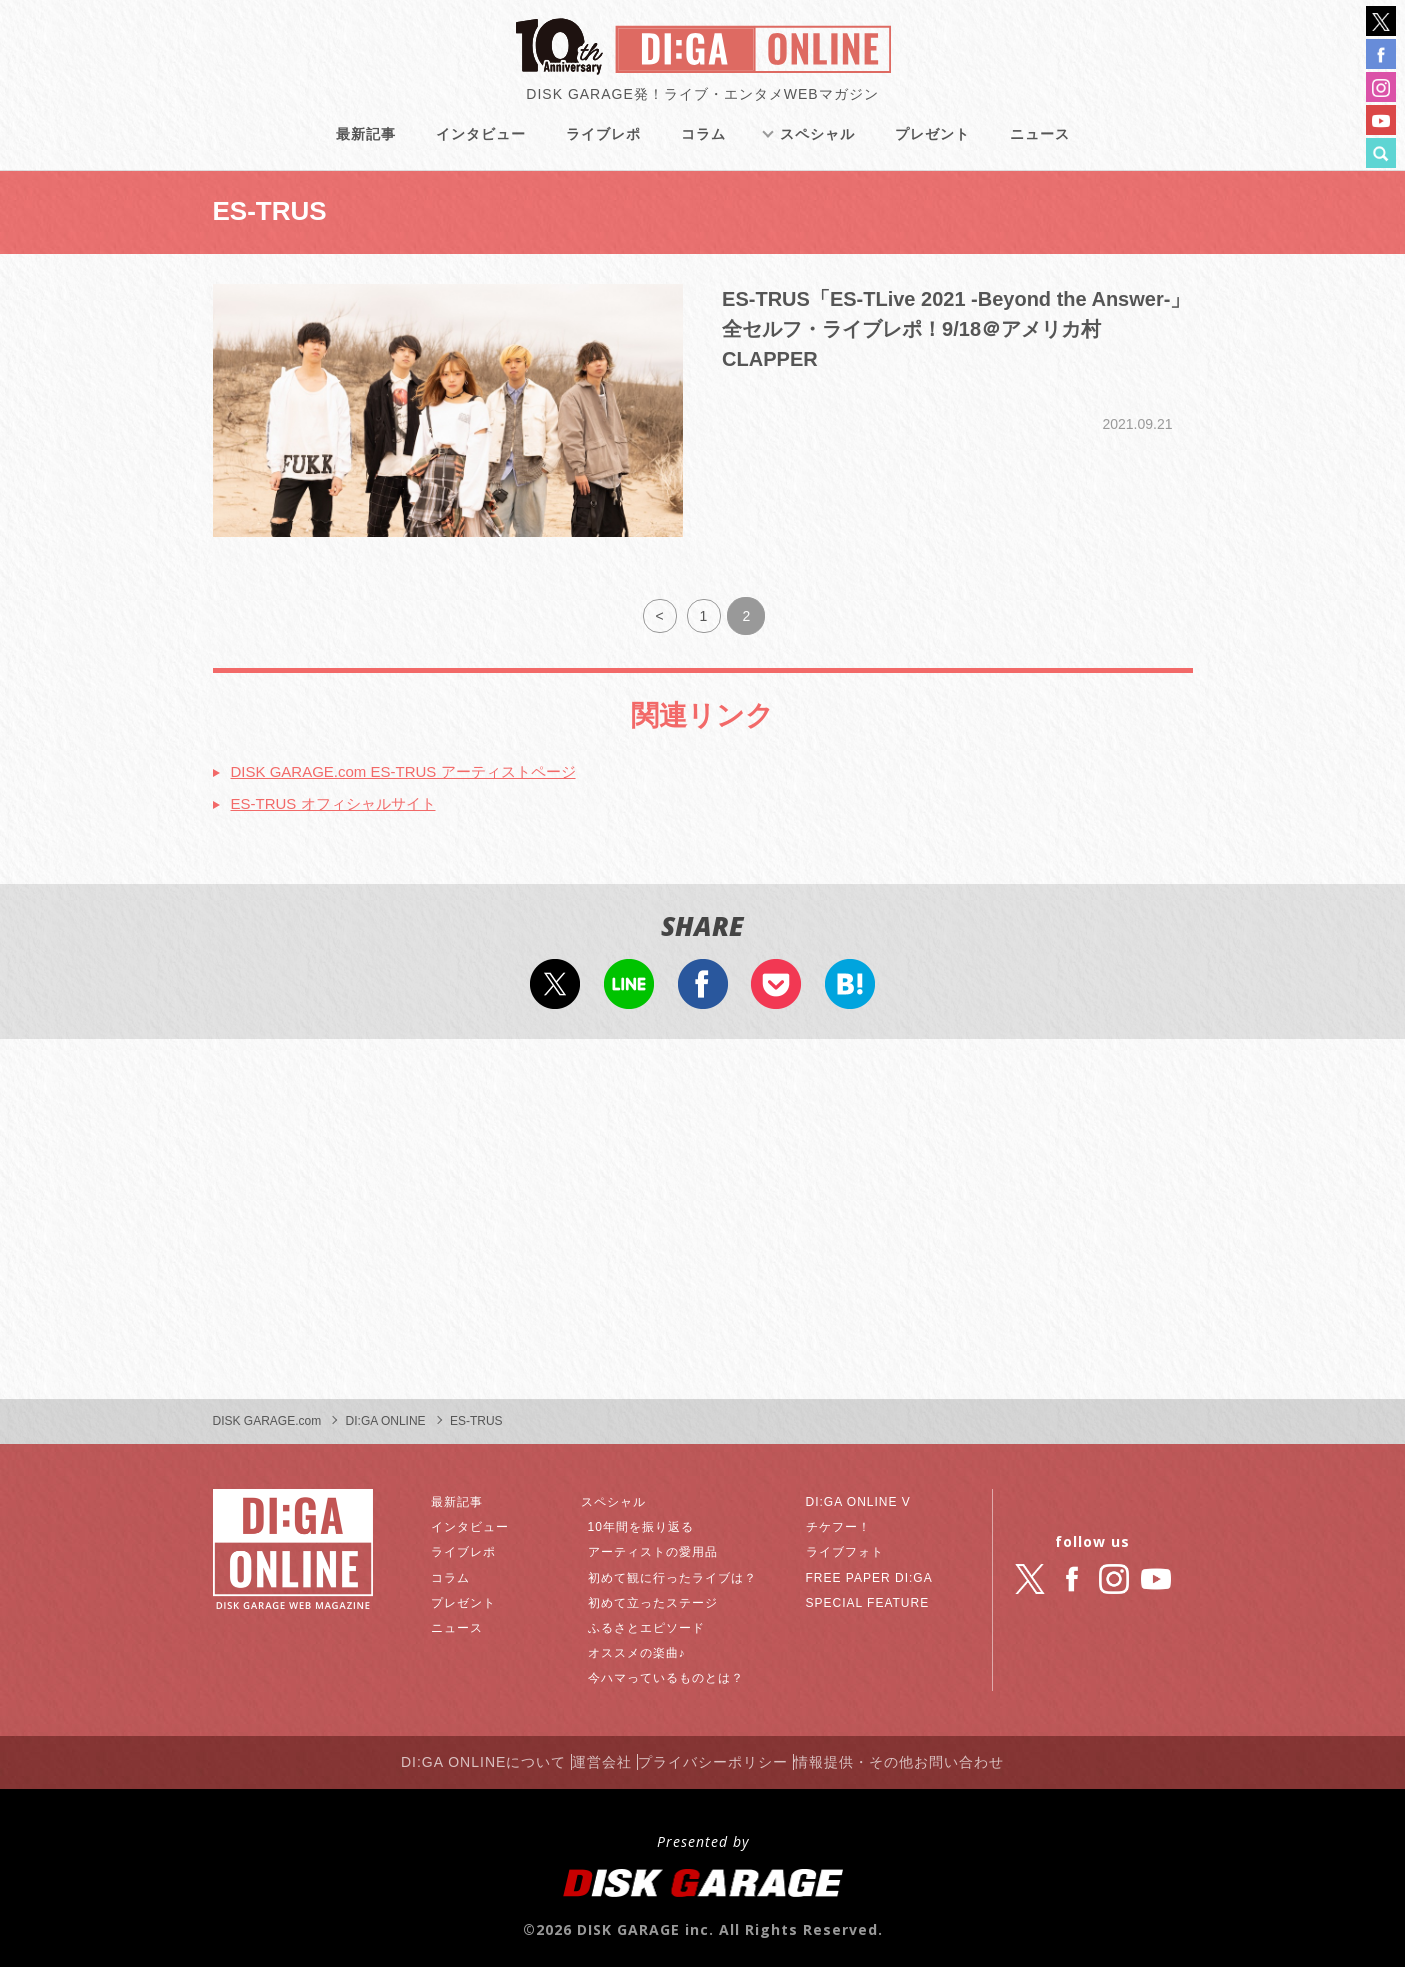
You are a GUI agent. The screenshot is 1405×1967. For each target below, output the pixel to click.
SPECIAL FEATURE (869, 1595)
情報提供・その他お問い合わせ (935, 1751)
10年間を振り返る (650, 1520)
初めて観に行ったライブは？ (686, 1570)
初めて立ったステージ (664, 1595)
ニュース (1041, 150)
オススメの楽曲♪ (645, 1646)
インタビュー (482, 150)
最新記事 (367, 150)
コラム (704, 150)
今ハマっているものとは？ (679, 1671)
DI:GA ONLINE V (858, 1494)
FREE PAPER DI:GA (871, 1570)
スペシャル (818, 150)
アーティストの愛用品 (664, 1545)
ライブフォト (843, 1545)
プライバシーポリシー (726, 1751)
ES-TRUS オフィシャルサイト (354, 794)
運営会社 (592, 1751)
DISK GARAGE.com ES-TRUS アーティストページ (441, 759)
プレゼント (933, 150)
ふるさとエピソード (656, 1620)
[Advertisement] (703, 1212)
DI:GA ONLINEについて (450, 1751)
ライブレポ (604, 150)
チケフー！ (835, 1520)
